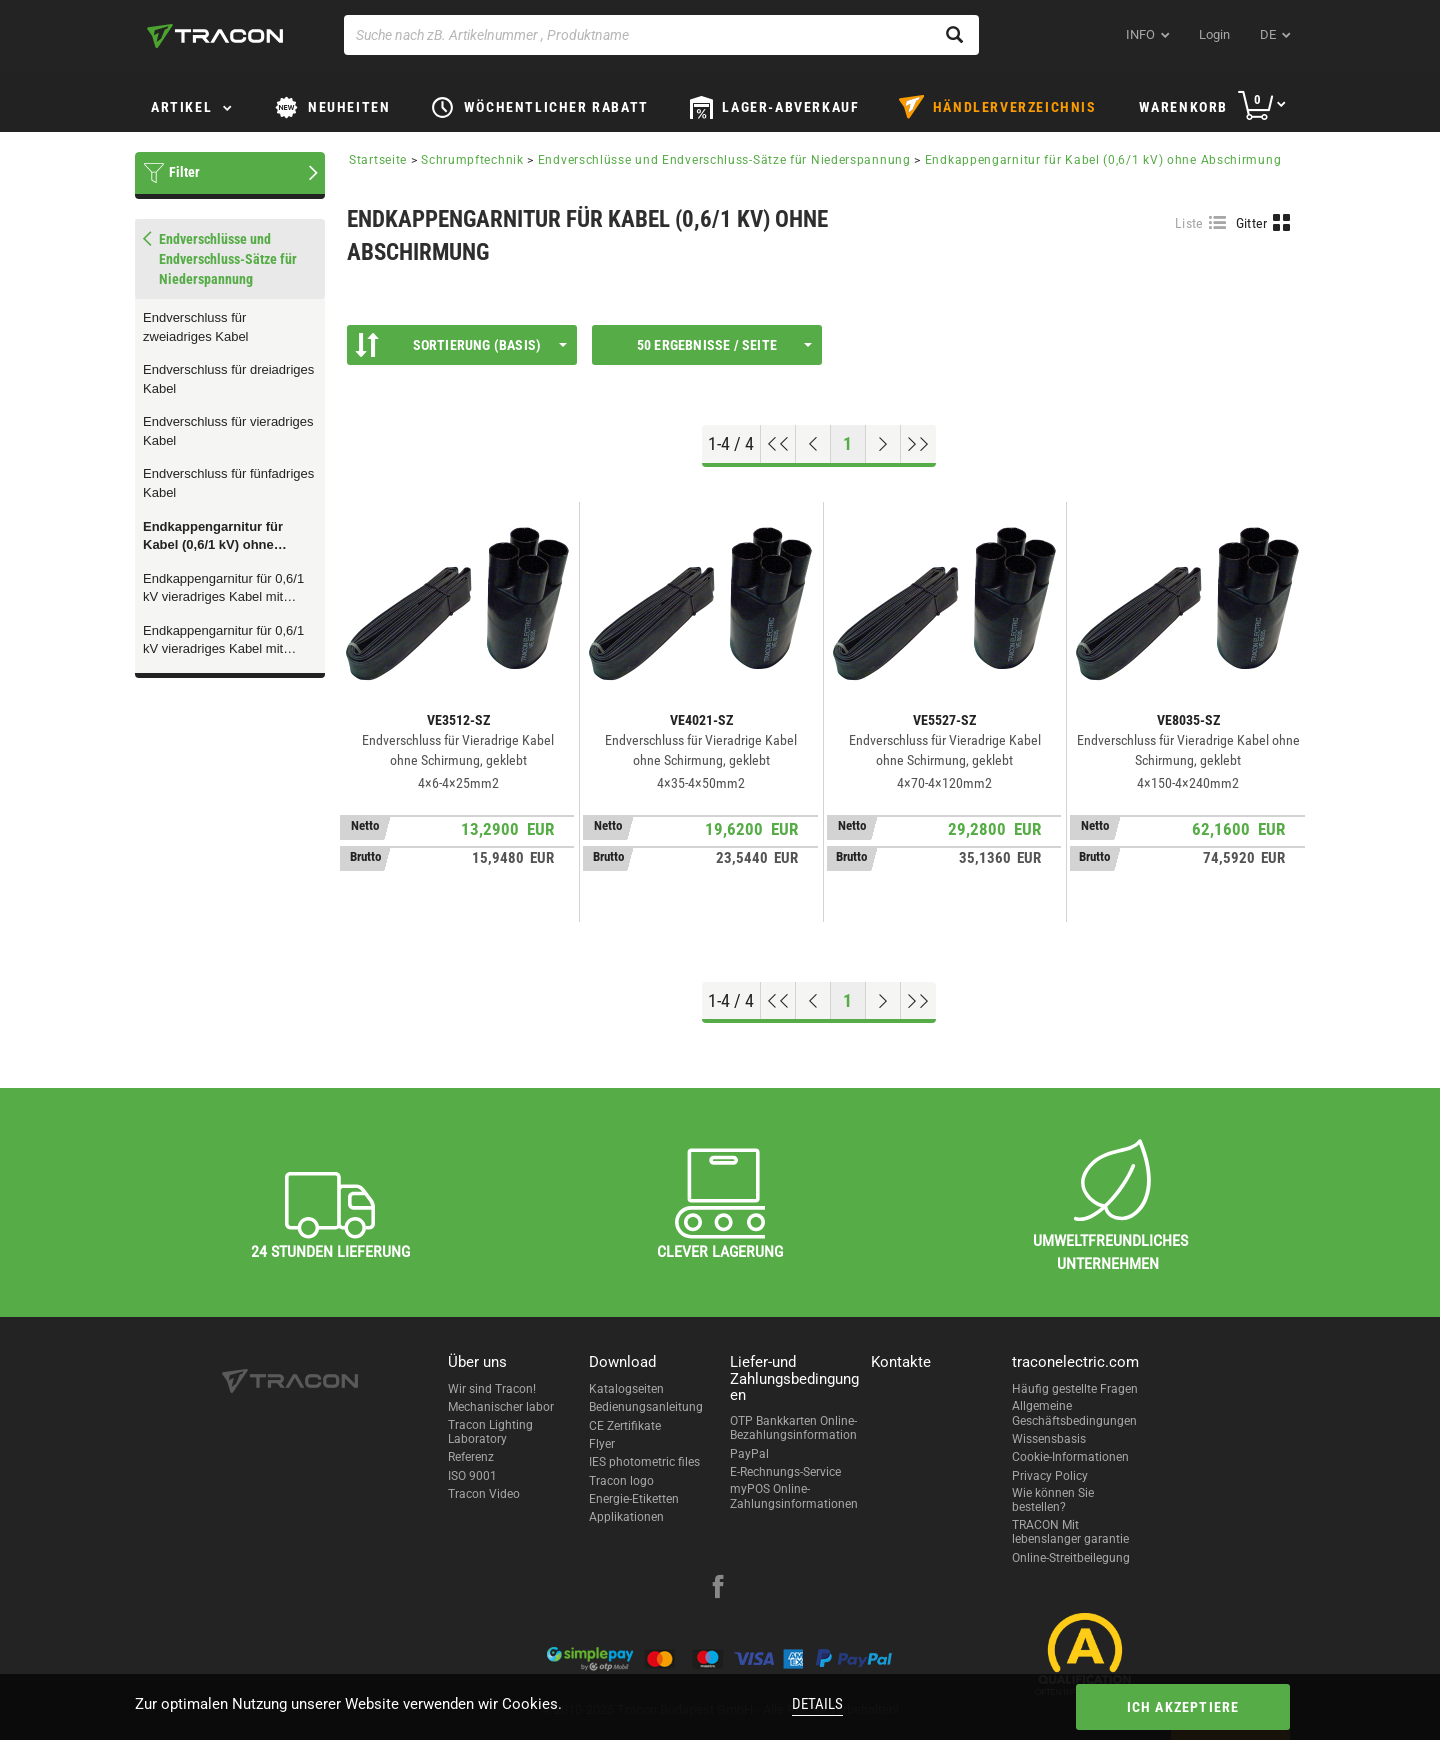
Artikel (181, 107)
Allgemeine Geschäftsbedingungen (1074, 1413)
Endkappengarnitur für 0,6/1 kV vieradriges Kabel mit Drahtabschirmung (223, 589)
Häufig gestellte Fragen (1075, 1389)
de (1268, 34)
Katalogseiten (626, 1389)
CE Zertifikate (625, 1426)
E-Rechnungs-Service (785, 1472)
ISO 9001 (472, 1476)
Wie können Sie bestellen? (1053, 1500)
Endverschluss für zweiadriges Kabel (196, 327)
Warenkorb (1183, 107)
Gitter (1252, 223)
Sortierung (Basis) (461, 345)
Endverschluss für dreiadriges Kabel (228, 379)
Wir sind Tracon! (492, 1389)
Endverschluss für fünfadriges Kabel (228, 483)
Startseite (378, 160)
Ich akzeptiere (1183, 1707)
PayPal (749, 1454)
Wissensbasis (1049, 1439)
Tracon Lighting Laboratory (490, 1432)
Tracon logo (621, 1481)
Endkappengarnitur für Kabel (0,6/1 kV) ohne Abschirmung (213, 537)
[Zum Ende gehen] (918, 444)
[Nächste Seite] (883, 444)
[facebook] (718, 1589)
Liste (1189, 223)
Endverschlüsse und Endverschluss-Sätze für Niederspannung (724, 160)
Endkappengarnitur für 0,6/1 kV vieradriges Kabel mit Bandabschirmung (223, 641)
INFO (1140, 34)
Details (817, 1704)
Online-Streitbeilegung (1071, 1558)
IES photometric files (644, 1462)
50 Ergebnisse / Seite (724, 345)
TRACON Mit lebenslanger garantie (1070, 1532)
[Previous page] (813, 444)
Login (1214, 34)
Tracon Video (484, 1494)
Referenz (471, 1457)
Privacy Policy (1050, 1476)
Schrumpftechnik (472, 160)
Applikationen (626, 1517)
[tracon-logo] (215, 36)
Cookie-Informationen (1070, 1457)
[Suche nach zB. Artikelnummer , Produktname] (661, 35)
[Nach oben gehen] (778, 444)
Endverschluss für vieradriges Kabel (228, 431)
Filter (184, 172)
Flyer (602, 1444)
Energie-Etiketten (634, 1499)
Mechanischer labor (501, 1407)
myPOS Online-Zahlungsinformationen (794, 1496)
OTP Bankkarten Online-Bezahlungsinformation (793, 1428)
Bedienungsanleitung (646, 1407)
